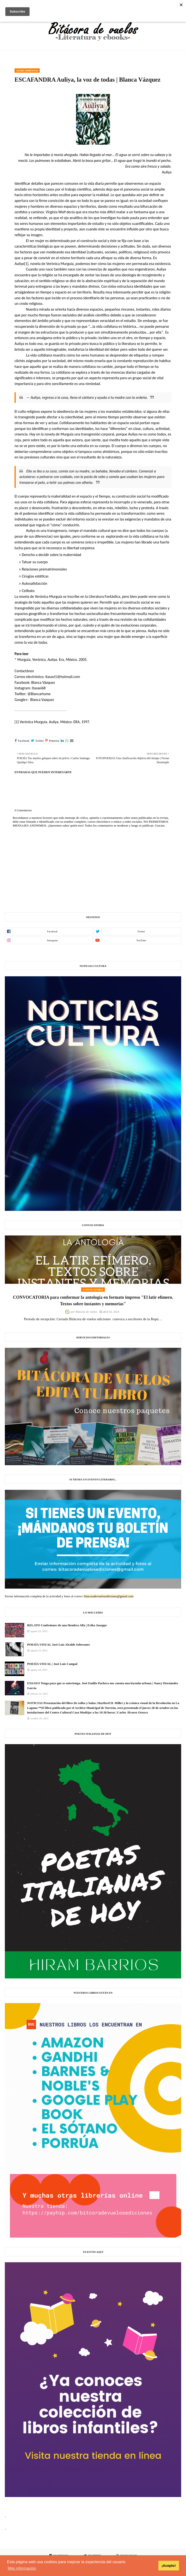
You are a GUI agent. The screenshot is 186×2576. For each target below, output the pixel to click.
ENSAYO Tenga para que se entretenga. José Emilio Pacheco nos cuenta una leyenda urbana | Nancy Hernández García (102, 1685)
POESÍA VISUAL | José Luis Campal (52, 1664)
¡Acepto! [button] (169, 2566)
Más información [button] (22, 2568)
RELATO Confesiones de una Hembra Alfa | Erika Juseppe (67, 1625)
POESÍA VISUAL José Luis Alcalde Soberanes (58, 1644)
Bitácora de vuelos (86, 1311)
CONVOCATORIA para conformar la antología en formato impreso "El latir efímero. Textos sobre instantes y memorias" (93, 1300)
